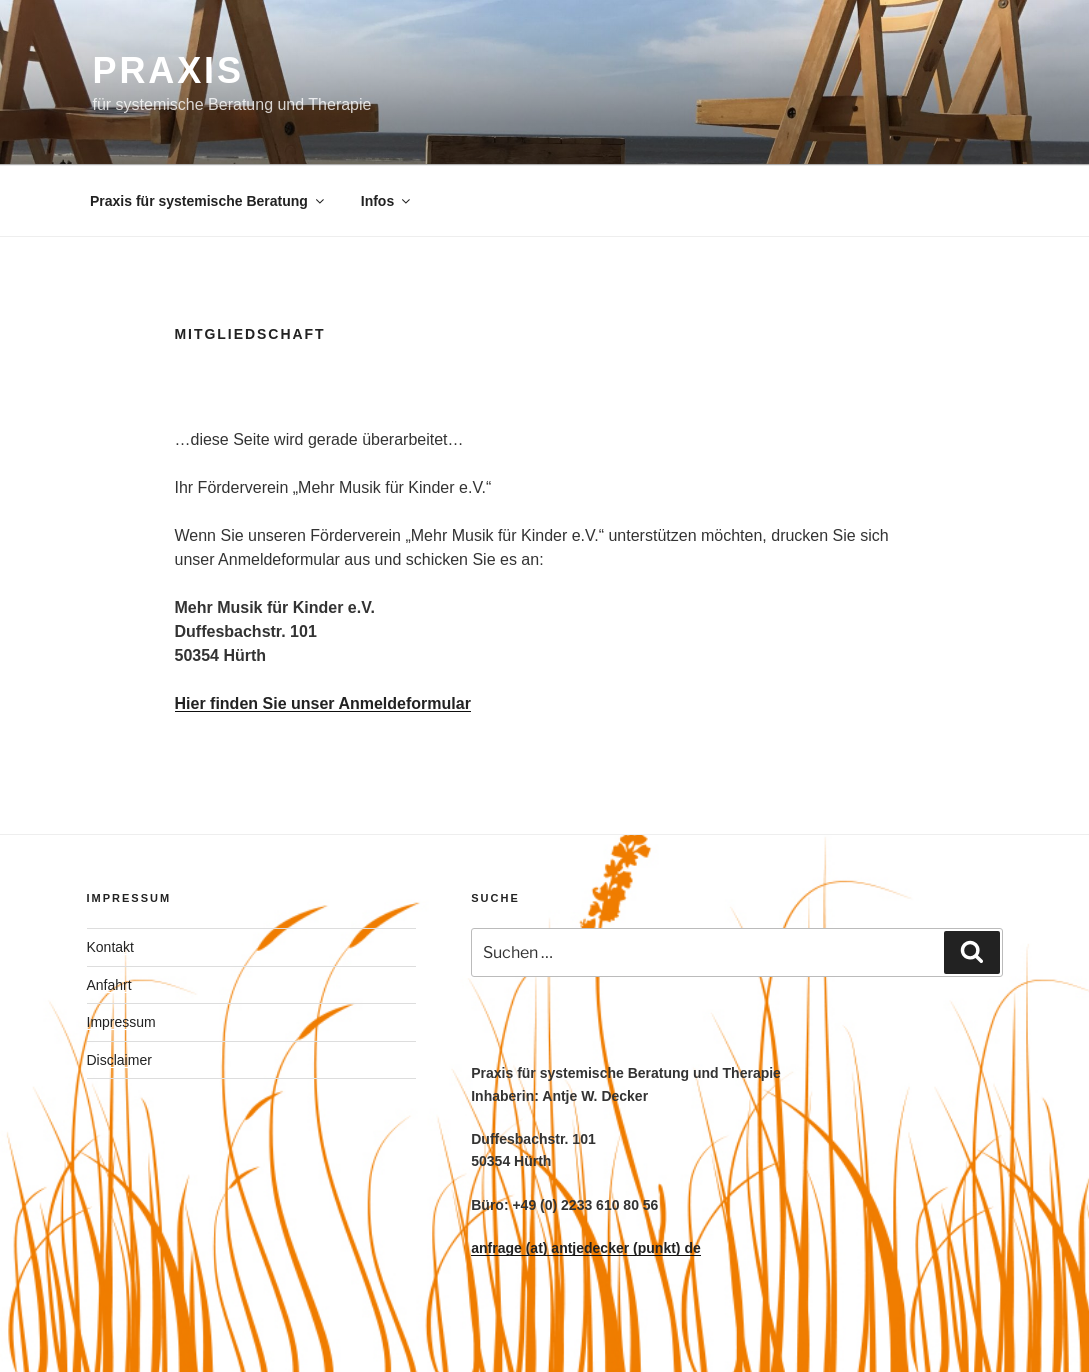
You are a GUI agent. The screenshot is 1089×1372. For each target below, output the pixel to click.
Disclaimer (119, 1060)
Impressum (121, 1022)
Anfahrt (109, 985)
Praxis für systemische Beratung (208, 201)
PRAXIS (168, 70)
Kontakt (110, 947)
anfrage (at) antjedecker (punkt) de (586, 1248)
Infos (387, 201)
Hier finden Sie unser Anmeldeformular (323, 703)
